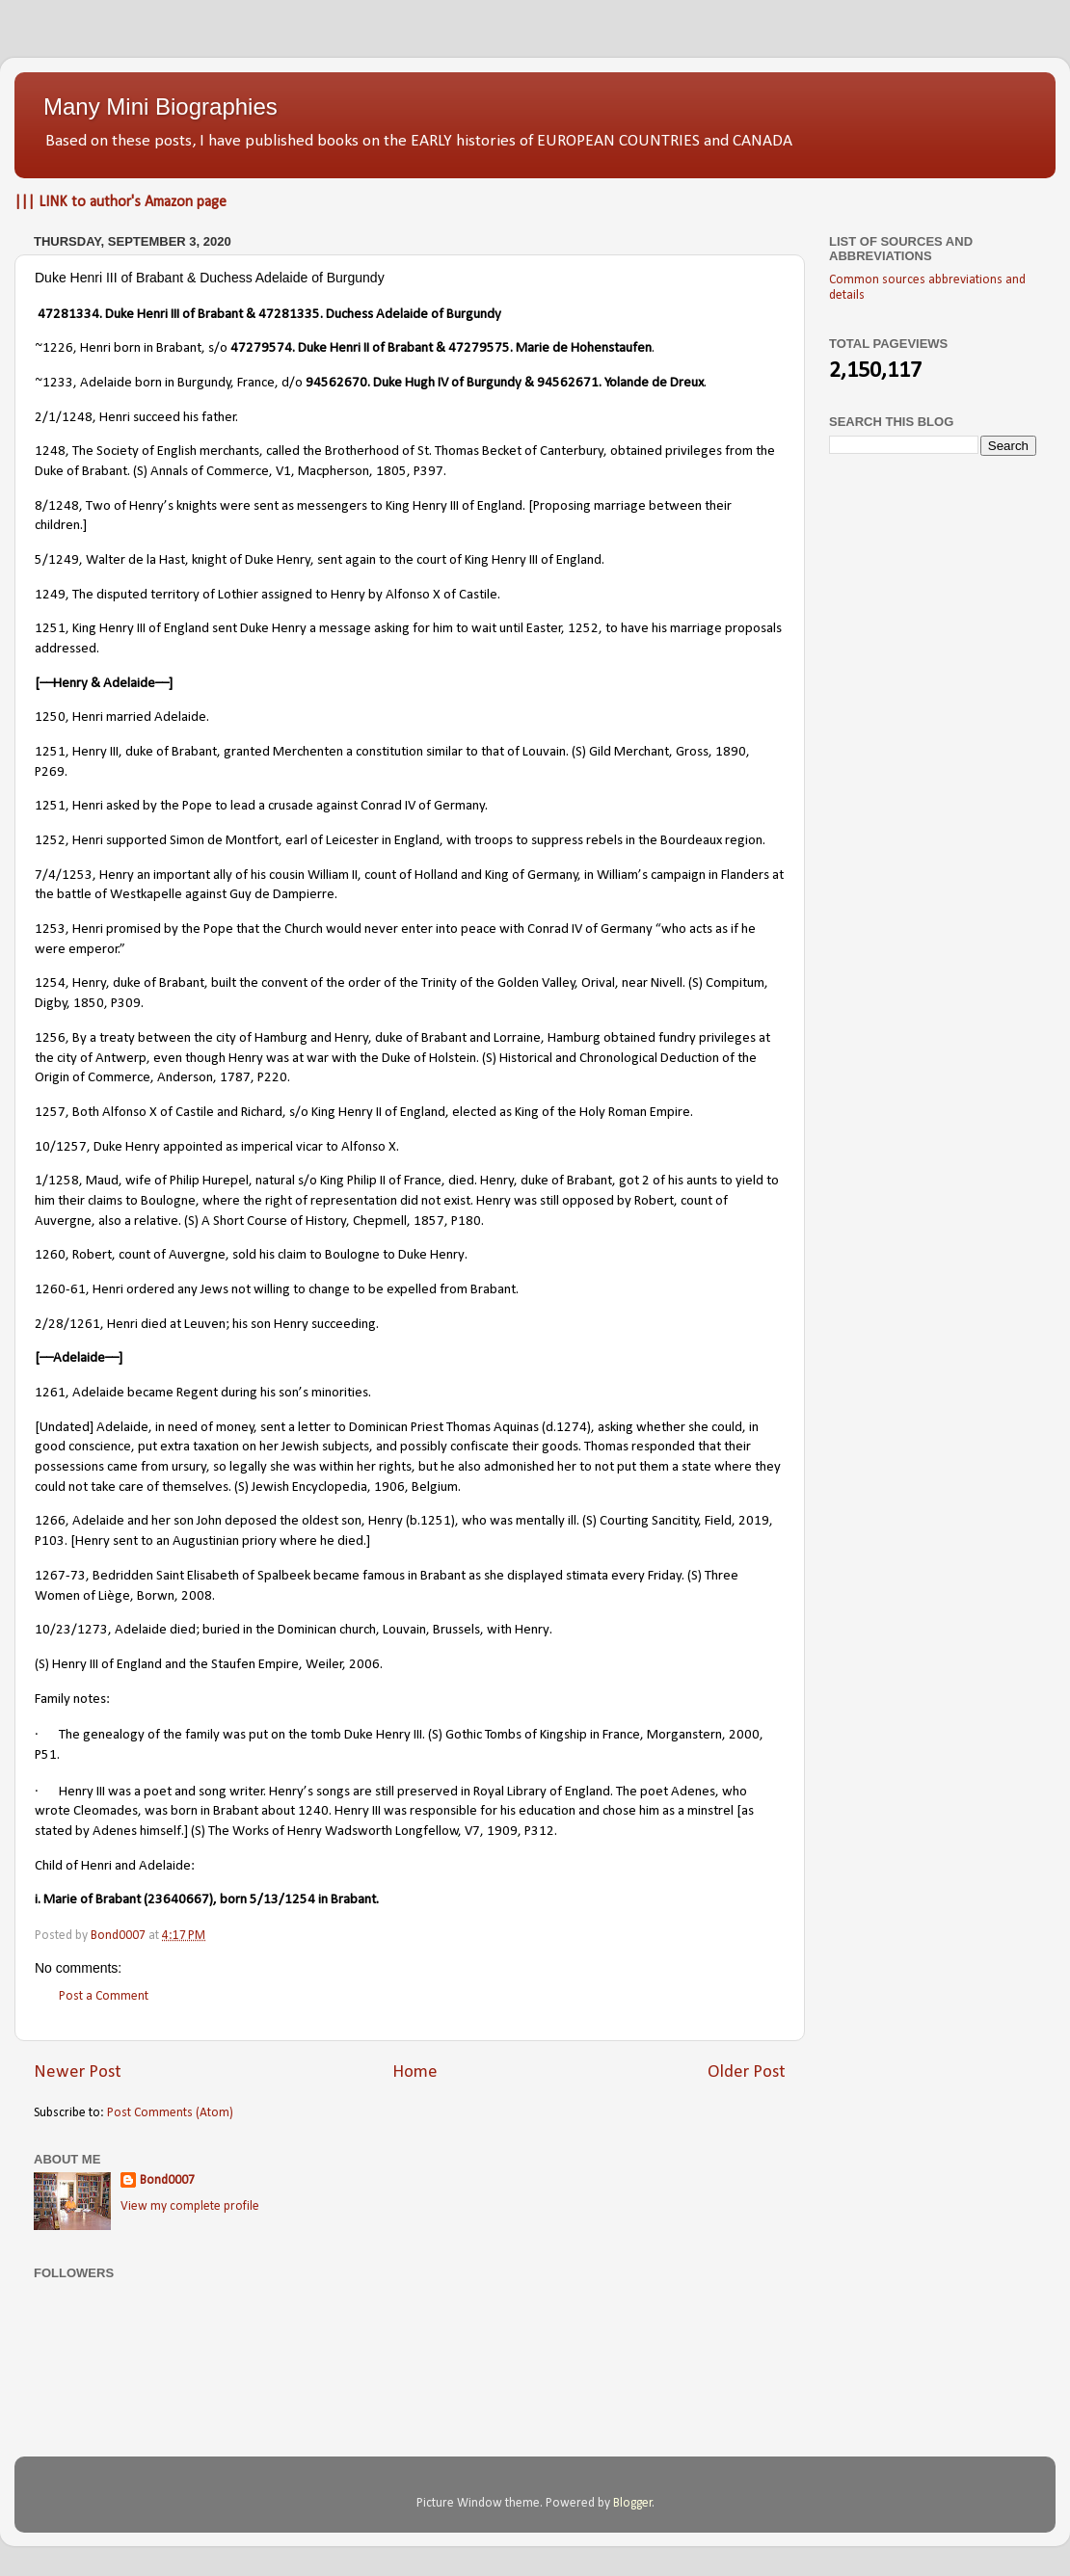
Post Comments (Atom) (170, 2113)
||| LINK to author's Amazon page (120, 202)
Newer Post (77, 2072)
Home (415, 2072)
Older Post (747, 2072)
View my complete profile (189, 2206)
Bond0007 (167, 2180)
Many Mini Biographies (160, 106)
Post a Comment (103, 1996)
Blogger (633, 2503)
